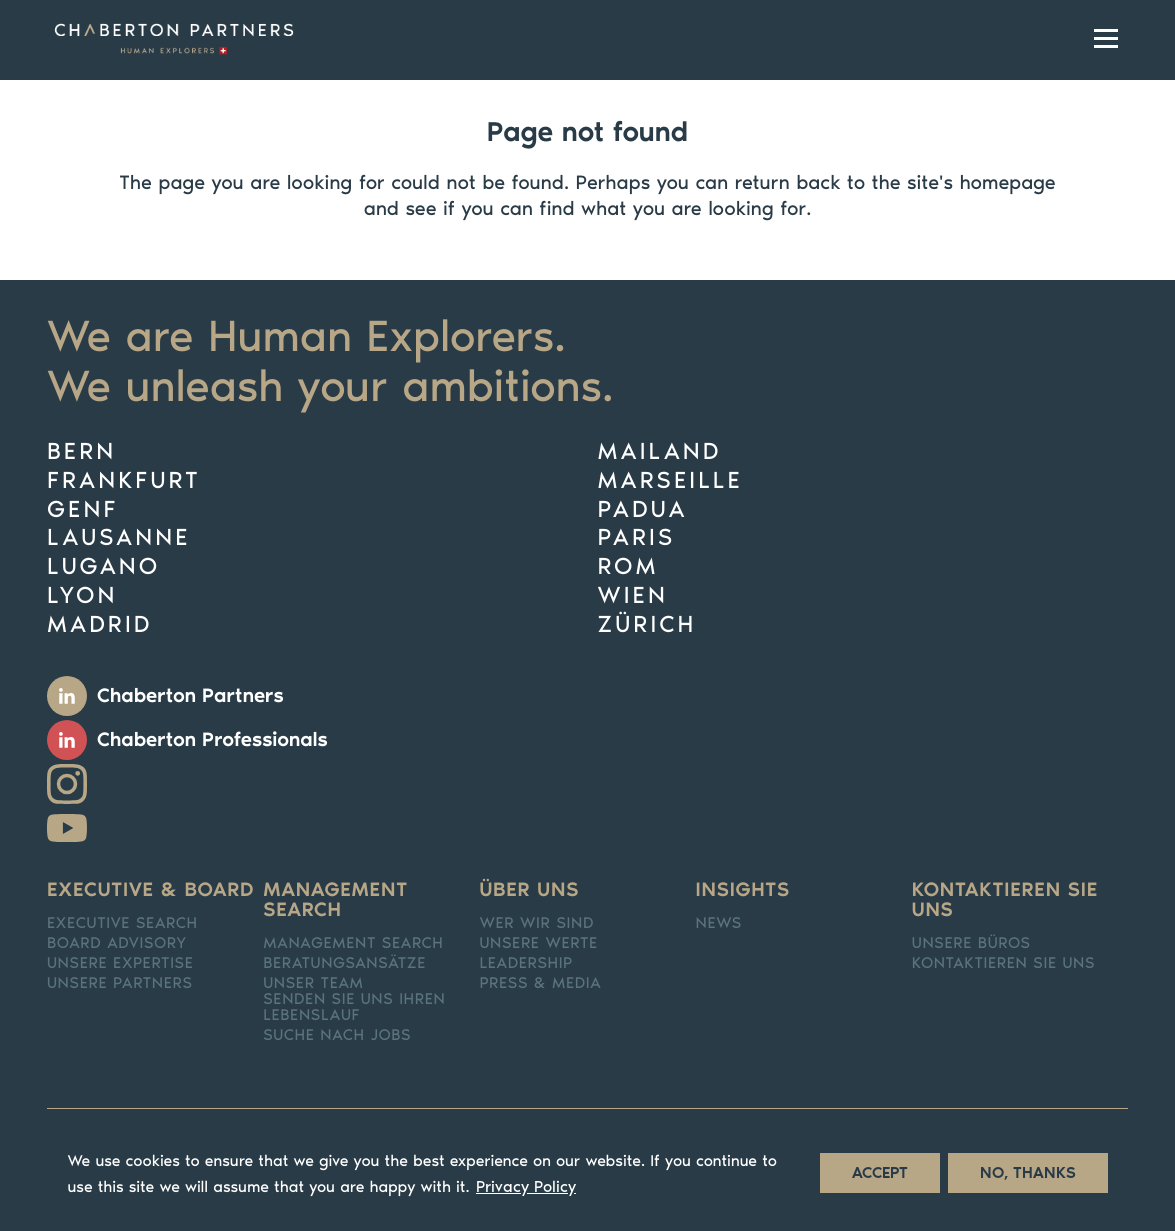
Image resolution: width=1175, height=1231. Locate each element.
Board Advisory (117, 944)
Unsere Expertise (120, 964)
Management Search (353, 944)
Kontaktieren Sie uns (1005, 900)
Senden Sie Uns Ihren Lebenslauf (354, 1008)
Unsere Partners (120, 984)
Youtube (67, 828)
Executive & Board (150, 890)
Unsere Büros (971, 944)
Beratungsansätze (344, 964)
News (719, 924)
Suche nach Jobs (337, 1036)
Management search (335, 900)
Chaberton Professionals (212, 740)
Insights (743, 890)
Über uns (529, 890)
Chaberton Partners (190, 696)
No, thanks (1028, 1179)
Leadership (526, 964)
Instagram (67, 784)
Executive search (122, 924)
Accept (880, 1179)
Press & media (540, 984)
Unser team (313, 984)
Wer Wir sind (536, 924)
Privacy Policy (526, 1193)
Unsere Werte (538, 944)
